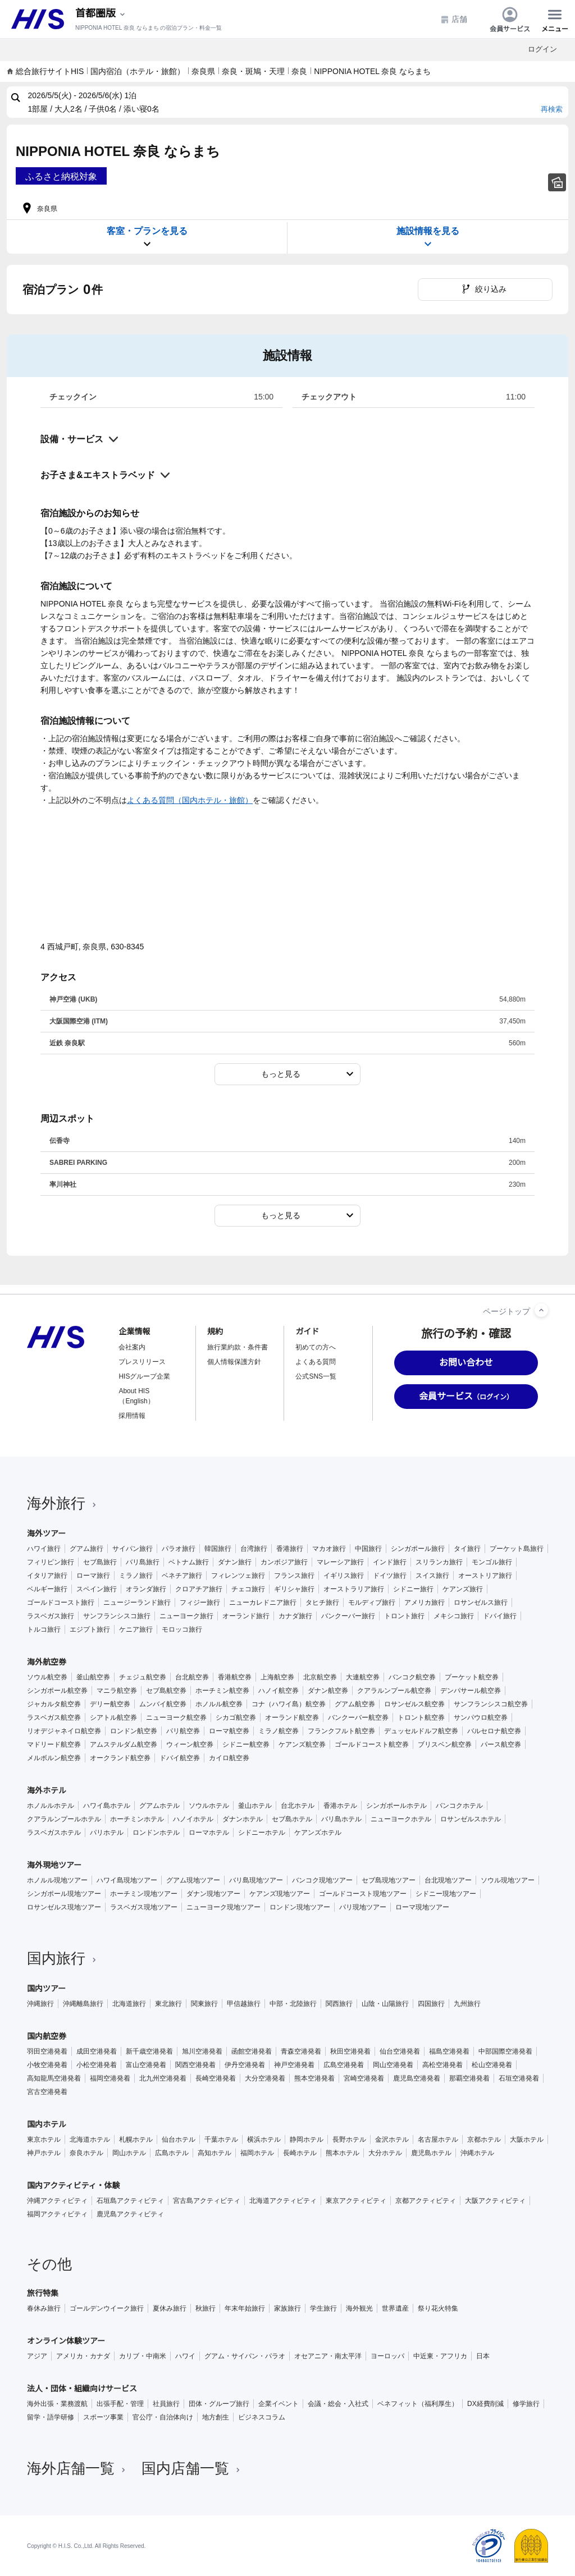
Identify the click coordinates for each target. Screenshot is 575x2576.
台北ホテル (297, 1806)
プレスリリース (142, 1362)
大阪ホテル (527, 2139)
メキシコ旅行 (453, 1616)
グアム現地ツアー (193, 1880)
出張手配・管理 (120, 2404)
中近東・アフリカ (440, 2356)
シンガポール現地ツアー (64, 1894)
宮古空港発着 (47, 2092)
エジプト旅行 (90, 1629)
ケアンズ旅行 (462, 1589)
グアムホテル (159, 1806)
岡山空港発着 (393, 2065)
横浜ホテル (264, 2139)
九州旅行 (467, 2004)
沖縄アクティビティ (57, 2201)
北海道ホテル (90, 2139)
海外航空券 (46, 1661)
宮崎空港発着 (364, 2078)
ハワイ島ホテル (106, 1806)
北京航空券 (320, 1677)
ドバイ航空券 (179, 1758)
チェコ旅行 (248, 1589)
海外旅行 (63, 1503)
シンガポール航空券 (57, 1691)
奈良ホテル (86, 2153)
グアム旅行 (86, 1549)
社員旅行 (166, 2404)
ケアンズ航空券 (302, 1744)
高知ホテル (214, 2153)
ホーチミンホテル (137, 1819)
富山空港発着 (146, 2065)
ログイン (542, 49)
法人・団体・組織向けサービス (82, 2388)
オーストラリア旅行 (353, 1589)
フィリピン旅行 (50, 1562)
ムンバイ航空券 (162, 1704)
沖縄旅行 (40, 2004)
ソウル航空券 (47, 1677)
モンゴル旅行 (492, 1562)
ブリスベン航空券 (445, 1744)
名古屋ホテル (438, 2139)
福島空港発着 (449, 2051)
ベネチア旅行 (182, 1575)
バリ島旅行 (142, 1562)
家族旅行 (287, 2308)
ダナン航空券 (328, 1691)
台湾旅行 (253, 1549)
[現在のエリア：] (101, 13)
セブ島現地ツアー (389, 1880)
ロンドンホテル (156, 1832)
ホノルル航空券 (219, 1704)
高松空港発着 (442, 2065)
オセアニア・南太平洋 (328, 2356)
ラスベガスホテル (54, 1832)
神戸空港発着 (294, 2065)
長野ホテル (349, 2139)
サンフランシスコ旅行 (116, 1616)
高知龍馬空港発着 (54, 2078)
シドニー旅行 (413, 1589)
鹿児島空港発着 (416, 2078)
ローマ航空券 (229, 1731)
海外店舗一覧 (77, 2468)
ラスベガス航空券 (54, 1717)
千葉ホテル (221, 2139)
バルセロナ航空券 (494, 1731)
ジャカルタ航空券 (54, 1704)
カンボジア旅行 (284, 1562)
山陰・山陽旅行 (385, 2004)
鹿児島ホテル (431, 2153)
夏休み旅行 (169, 2308)
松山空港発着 (492, 2065)
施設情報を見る (427, 237)
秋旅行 (205, 2308)
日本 (483, 2356)
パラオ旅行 (178, 1549)
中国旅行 (368, 1549)
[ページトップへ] (541, 1310)
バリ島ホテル (341, 1819)
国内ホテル (46, 2124)
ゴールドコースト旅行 (60, 1602)
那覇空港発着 (469, 2078)
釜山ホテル (255, 1806)
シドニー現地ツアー (446, 1894)
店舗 (453, 19)
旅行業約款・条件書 (237, 1347)
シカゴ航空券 (236, 1717)
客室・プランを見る (147, 237)
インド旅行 (390, 1562)
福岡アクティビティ (57, 2214)
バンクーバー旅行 (348, 1616)
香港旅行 (289, 1549)
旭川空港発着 (202, 2051)
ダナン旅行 (235, 1562)
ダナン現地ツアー (213, 1894)
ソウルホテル (209, 1806)
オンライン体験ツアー (66, 2340)
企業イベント (278, 2404)
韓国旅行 (217, 1549)
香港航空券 (235, 1677)
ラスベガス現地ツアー (143, 1907)
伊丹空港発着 (245, 2065)
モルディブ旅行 (371, 1602)
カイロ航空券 (229, 1758)
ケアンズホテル (317, 1832)
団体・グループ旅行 (219, 2404)
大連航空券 (363, 1677)
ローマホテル (209, 1832)
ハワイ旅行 (44, 1549)
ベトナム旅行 (188, 1562)
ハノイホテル (193, 1819)
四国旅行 (431, 2004)
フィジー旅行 (200, 1602)
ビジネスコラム (261, 2417)
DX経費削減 (485, 2404)
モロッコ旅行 (182, 1629)
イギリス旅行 (343, 1575)
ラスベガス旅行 (50, 1616)
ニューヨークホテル (401, 1819)
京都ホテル (484, 2139)
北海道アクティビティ (283, 2201)
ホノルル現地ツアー (57, 1880)
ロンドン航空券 (133, 1731)
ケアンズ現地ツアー (279, 1894)
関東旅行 (204, 2004)
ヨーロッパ (387, 2356)
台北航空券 (192, 1677)
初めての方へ (315, 1347)
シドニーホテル (261, 1832)
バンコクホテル (459, 1806)
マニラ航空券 (117, 1691)
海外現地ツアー (54, 1865)
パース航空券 (501, 1744)
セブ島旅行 (100, 1562)
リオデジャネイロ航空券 (64, 1731)
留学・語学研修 (50, 2417)
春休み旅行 (44, 2308)
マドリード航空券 (54, 1744)
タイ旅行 (467, 1549)
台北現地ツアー (448, 1880)
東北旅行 (168, 2004)
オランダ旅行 (146, 1589)
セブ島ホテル (292, 1819)
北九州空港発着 (162, 2078)
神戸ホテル (44, 2153)
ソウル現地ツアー (508, 1880)
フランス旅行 (294, 1575)
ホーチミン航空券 (222, 1691)
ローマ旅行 (93, 1575)
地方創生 (215, 2417)
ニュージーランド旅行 (137, 1602)
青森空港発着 (301, 2051)
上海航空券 (277, 1677)
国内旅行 (63, 1958)
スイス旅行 (432, 1575)
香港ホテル (340, 1806)
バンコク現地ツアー (322, 1880)
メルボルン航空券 (54, 1758)
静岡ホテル (306, 2139)
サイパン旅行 (132, 1549)
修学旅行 (526, 2404)
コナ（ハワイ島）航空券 (289, 1704)
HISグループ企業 (144, 1376)
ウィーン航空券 (189, 1744)
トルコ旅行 (44, 1629)
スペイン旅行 (96, 1589)
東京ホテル (44, 2139)
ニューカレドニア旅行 (262, 1602)
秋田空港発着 (350, 2051)
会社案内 (131, 1347)
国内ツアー (46, 1988)
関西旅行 (339, 2004)
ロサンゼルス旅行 (481, 1602)
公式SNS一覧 (315, 1376)
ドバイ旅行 (500, 1616)
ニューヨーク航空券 (176, 1717)
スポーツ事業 (103, 2417)
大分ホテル (385, 2153)
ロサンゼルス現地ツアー (64, 1907)
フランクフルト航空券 (341, 1731)
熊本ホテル (342, 2153)
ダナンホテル (242, 1819)
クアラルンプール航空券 (394, 1691)
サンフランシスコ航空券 (491, 1704)
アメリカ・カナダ (83, 2356)
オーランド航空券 (292, 1717)
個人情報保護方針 (234, 1362)
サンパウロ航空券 (481, 1717)
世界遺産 (395, 2308)
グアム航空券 (355, 1704)
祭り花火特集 (438, 2308)
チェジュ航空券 (142, 1677)
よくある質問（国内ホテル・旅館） (190, 800)
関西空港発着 (195, 2065)
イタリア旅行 (47, 1575)
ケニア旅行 (136, 1629)
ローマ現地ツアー (422, 1907)
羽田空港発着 (47, 2051)
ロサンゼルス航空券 (414, 1704)
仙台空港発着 (400, 2051)
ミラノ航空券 (278, 1731)
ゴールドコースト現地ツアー (363, 1894)
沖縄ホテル (477, 2153)
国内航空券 (46, 2036)
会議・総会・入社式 (338, 2404)
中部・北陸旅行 (293, 2004)
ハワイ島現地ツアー (127, 1880)
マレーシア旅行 (340, 1562)
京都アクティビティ (425, 2201)
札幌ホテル (136, 2139)
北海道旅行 (129, 2004)
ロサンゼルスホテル (470, 1819)
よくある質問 (315, 1362)
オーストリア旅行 (485, 1575)
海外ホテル (46, 1790)
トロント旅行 (404, 1616)
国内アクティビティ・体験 (73, 2185)
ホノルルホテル (50, 1806)
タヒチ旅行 (322, 1602)
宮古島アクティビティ (206, 2201)
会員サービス (510, 19)
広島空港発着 (343, 2065)
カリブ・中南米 (142, 2356)
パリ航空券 (183, 1731)
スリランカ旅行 (439, 1562)
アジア (37, 2356)
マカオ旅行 (329, 1549)
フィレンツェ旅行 (238, 1575)
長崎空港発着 (215, 2078)
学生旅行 (323, 2308)
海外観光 (359, 2308)
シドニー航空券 (246, 1744)
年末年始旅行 (245, 2308)
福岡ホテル (257, 2153)
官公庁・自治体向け (163, 2417)
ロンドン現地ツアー (300, 1907)
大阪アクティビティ (495, 2201)
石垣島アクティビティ (130, 2201)
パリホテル (107, 1832)
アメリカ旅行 (424, 1602)
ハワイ (185, 2356)
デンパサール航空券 (470, 1691)
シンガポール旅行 (418, 1549)
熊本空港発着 (314, 2078)
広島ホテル (172, 2153)
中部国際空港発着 (505, 2051)
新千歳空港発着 (149, 2051)
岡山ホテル (129, 2153)
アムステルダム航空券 (123, 1744)
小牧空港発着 (47, 2065)
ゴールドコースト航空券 (372, 1744)
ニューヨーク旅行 (186, 1616)
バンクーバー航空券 (358, 1717)
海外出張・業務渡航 (57, 2404)
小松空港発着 (96, 2065)
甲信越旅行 (244, 2004)
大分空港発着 (265, 2078)
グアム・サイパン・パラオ (244, 2356)
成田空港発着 (96, 2051)
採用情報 (131, 1416)
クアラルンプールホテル (64, 1819)
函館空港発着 (251, 2051)
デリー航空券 (110, 1704)
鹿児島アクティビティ (130, 2214)
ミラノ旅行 (136, 1575)
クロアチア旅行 (198, 1589)
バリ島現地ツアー (256, 1880)
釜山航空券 (93, 1677)
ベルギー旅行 (47, 1589)
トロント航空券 (421, 1717)
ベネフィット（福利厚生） (417, 2404)
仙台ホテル (178, 2139)
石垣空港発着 (519, 2078)
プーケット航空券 (472, 1677)
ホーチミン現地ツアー (143, 1894)
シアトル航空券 (113, 1717)
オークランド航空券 (120, 1758)
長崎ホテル (300, 2153)
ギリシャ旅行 (294, 1589)
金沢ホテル (392, 2139)
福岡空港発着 (110, 2078)
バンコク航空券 (412, 1677)
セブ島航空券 (166, 1691)
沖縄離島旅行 (83, 2004)
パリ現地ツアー (362, 1907)
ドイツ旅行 (390, 1575)
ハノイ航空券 (278, 1691)
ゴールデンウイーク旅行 (107, 2308)
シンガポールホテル (396, 1806)
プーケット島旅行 (517, 1549)
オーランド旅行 (246, 1616)
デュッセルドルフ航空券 (421, 1731)
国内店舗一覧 (192, 2468)
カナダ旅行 (295, 1616)
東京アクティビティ (356, 2201)
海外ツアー (46, 1533)
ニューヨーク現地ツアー (223, 1907)
